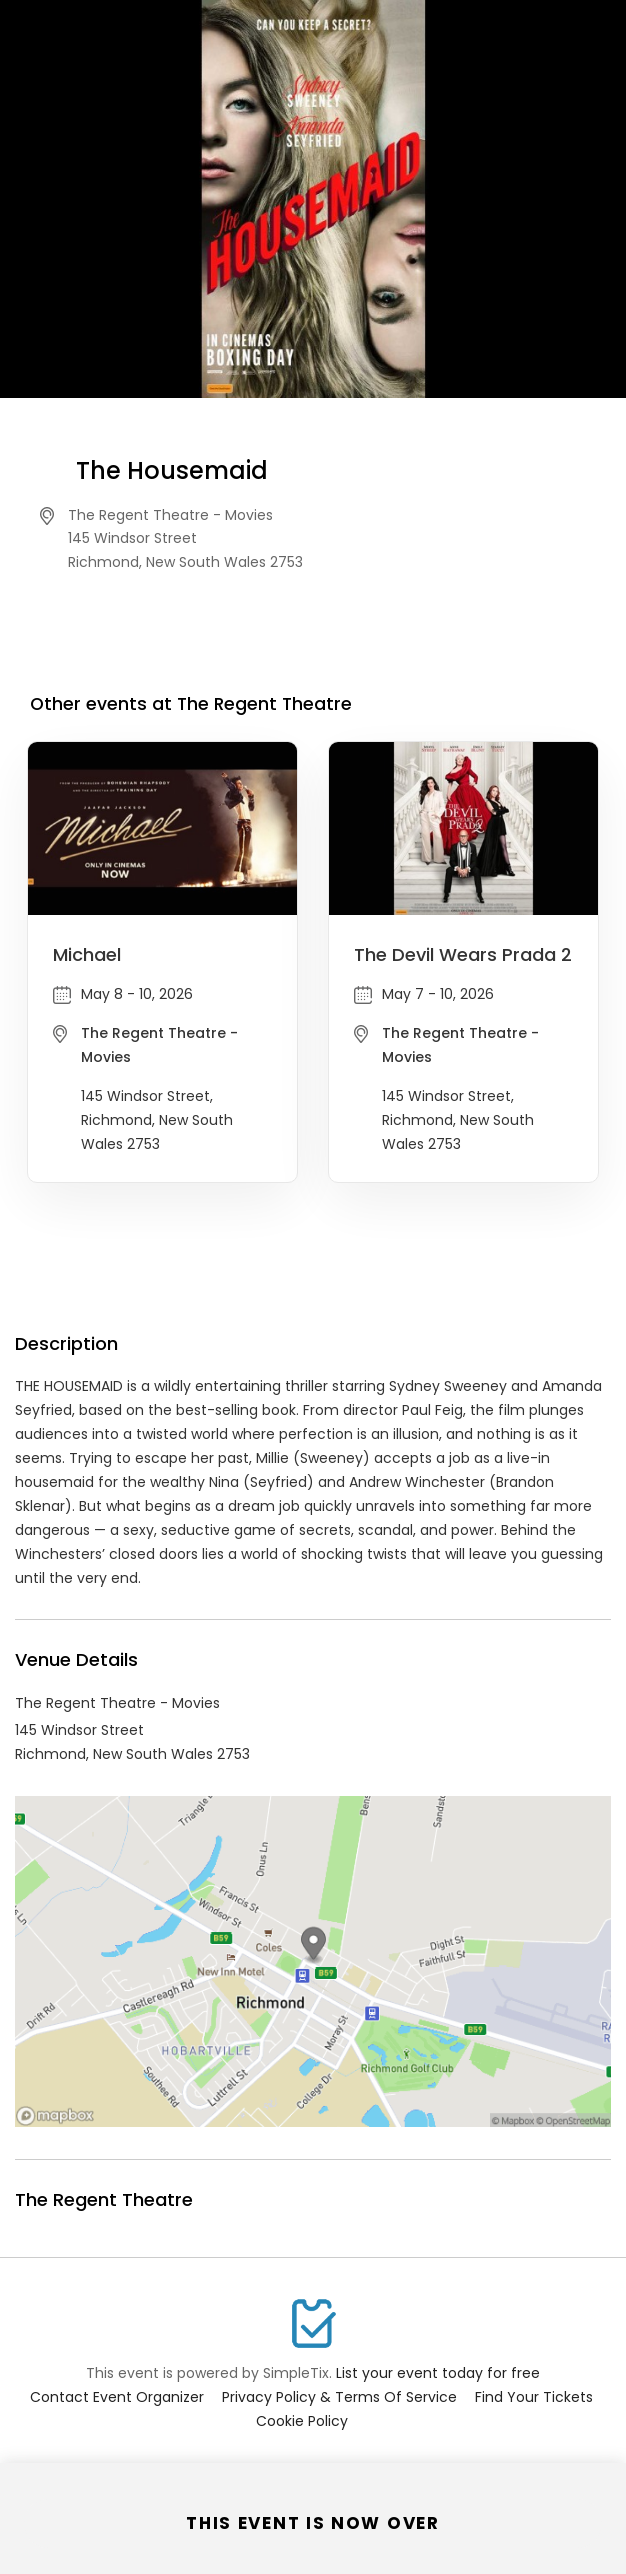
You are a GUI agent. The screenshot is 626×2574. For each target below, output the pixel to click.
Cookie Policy (302, 2421)
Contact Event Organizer (117, 2397)
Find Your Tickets (534, 2397)
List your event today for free (438, 2373)
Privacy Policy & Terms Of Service (339, 2397)
